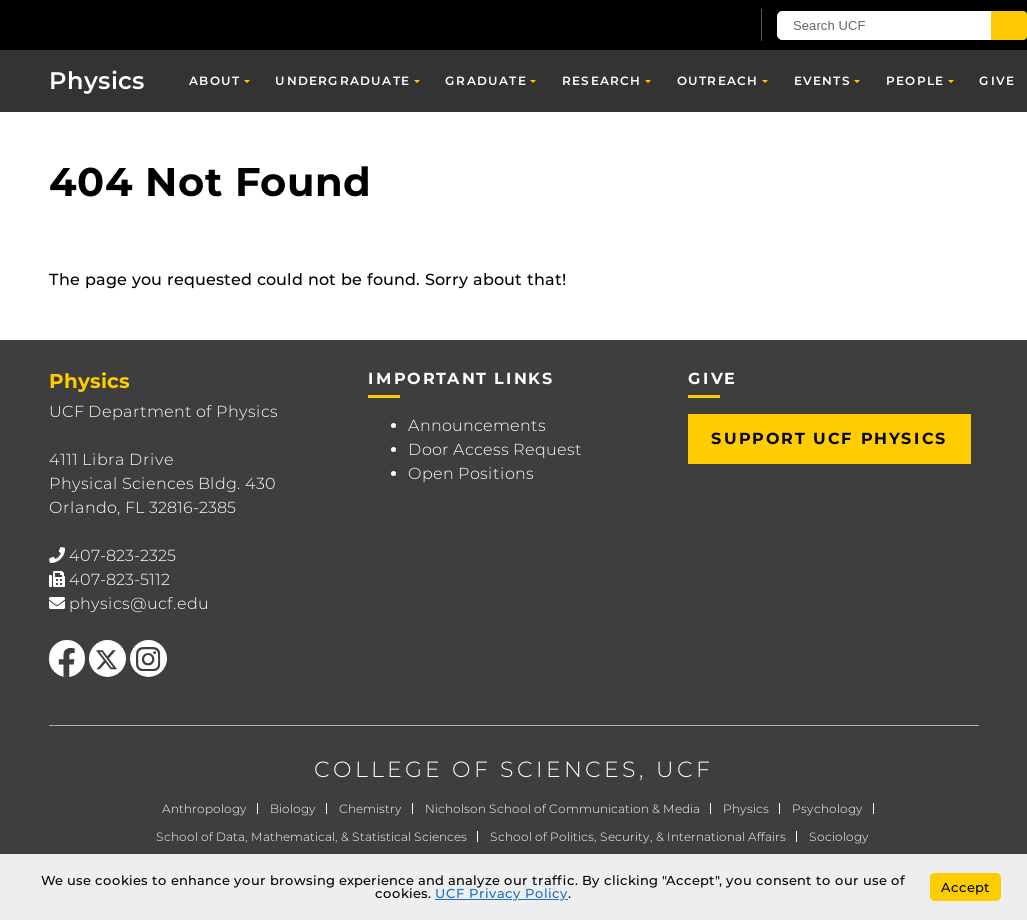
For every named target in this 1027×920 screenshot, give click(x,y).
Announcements (477, 425)
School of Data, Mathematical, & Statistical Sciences (311, 836)
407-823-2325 (122, 555)
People (915, 80)
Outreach (718, 80)
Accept (965, 887)
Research (602, 80)
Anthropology (204, 808)
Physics (97, 80)
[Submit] (1009, 25)
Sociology (839, 836)
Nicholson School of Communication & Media (562, 808)
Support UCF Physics (829, 438)
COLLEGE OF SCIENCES (476, 769)
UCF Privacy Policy (501, 893)
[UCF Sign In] (684, 26)
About (214, 80)
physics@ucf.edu (139, 603)
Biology (293, 808)
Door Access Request (495, 449)
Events (822, 80)
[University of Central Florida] (148, 24)
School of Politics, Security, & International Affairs (638, 836)
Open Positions (471, 473)
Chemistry (370, 808)
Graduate (486, 80)
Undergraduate (342, 80)
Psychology (827, 808)
